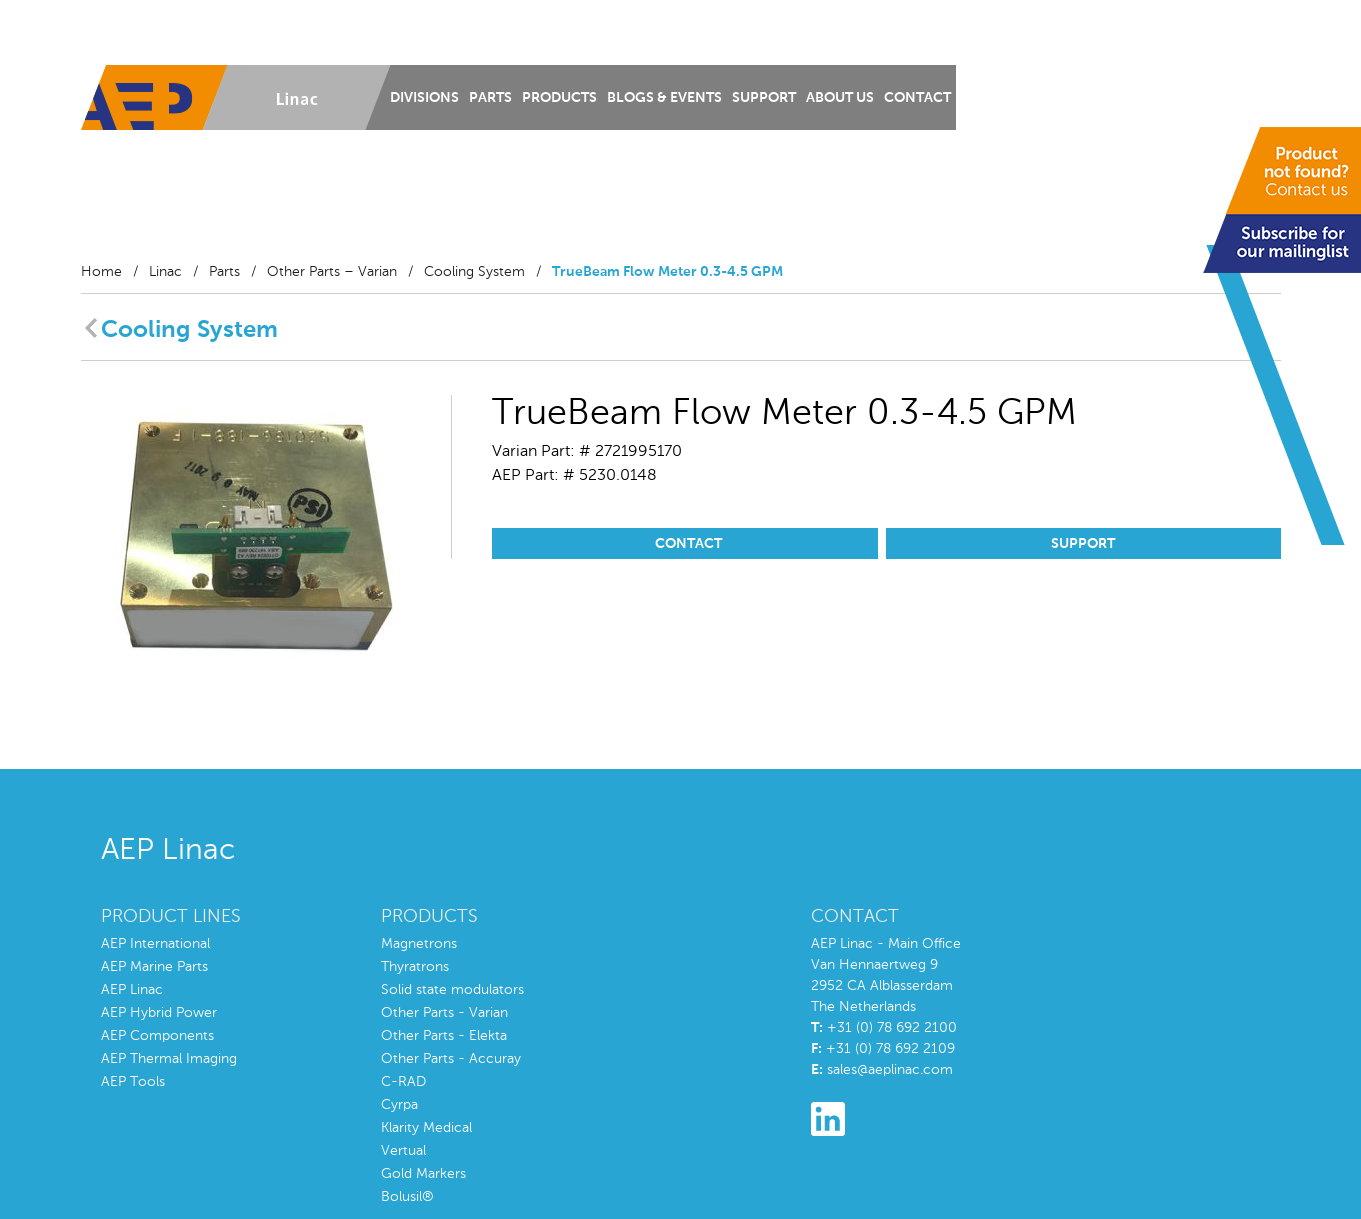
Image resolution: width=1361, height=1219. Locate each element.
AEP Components (157, 1036)
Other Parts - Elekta (444, 1036)
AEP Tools (133, 1082)
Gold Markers (423, 1174)
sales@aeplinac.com (890, 1070)
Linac (165, 272)
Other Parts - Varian (444, 1013)
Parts (490, 98)
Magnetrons (419, 944)
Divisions (424, 98)
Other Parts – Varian (332, 272)
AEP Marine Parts (154, 967)
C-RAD (403, 1082)
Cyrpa (399, 1105)
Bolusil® (407, 1197)
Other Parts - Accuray (451, 1059)
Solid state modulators (452, 990)
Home (101, 272)
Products (559, 98)
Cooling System (474, 272)
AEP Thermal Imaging (169, 1059)
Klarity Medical (426, 1128)
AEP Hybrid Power (159, 1013)
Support (764, 98)
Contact (917, 98)
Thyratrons (415, 967)
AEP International (155, 944)
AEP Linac (132, 990)
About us (840, 98)
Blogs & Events (664, 98)
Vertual (403, 1151)
